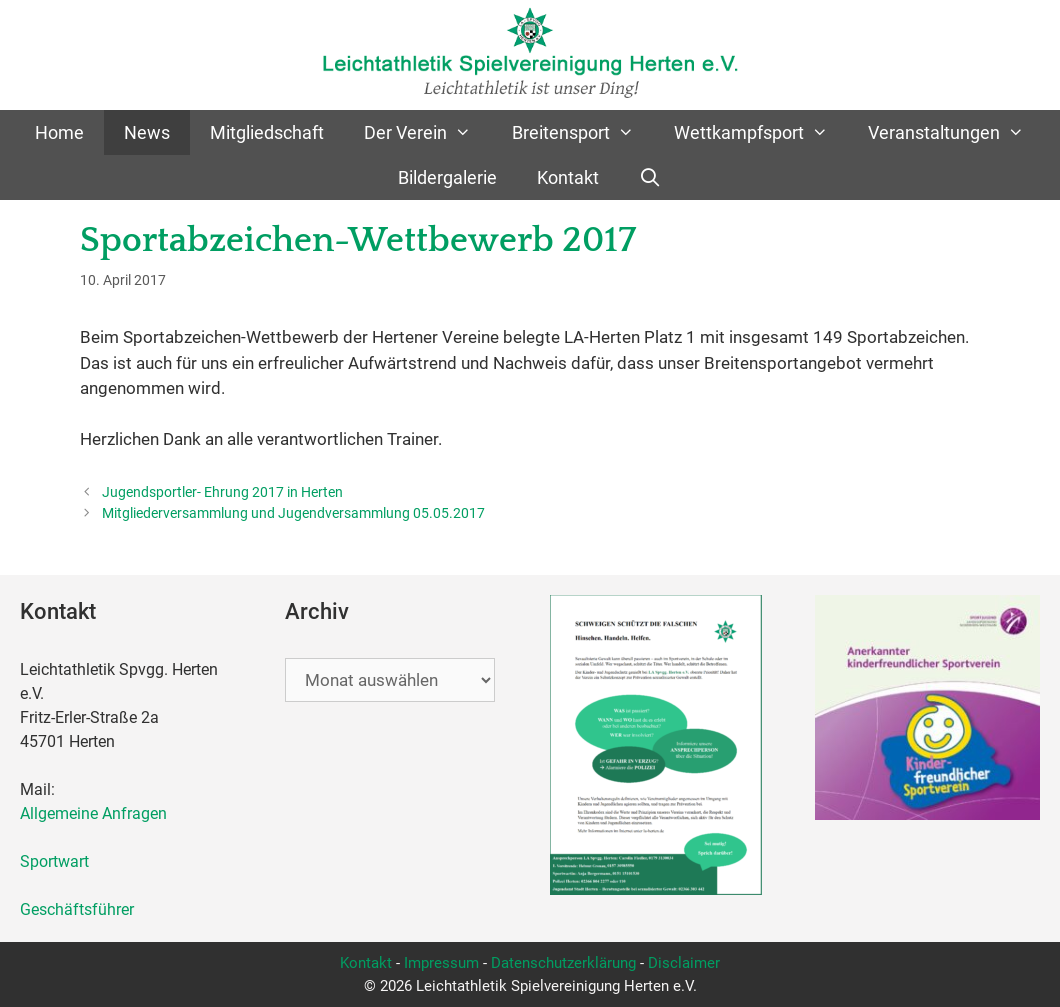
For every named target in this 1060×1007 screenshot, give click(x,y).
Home (59, 132)
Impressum (441, 963)
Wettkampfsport (761, 132)
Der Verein (427, 132)
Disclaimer (684, 963)
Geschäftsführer (77, 909)
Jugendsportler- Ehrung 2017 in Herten (222, 492)
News (147, 132)
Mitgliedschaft (267, 132)
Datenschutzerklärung (563, 963)
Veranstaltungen (956, 132)
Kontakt (568, 177)
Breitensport (583, 132)
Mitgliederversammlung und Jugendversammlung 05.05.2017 (293, 513)
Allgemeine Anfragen (93, 813)
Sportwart (58, 861)
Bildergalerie (447, 177)
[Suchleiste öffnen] (650, 177)
